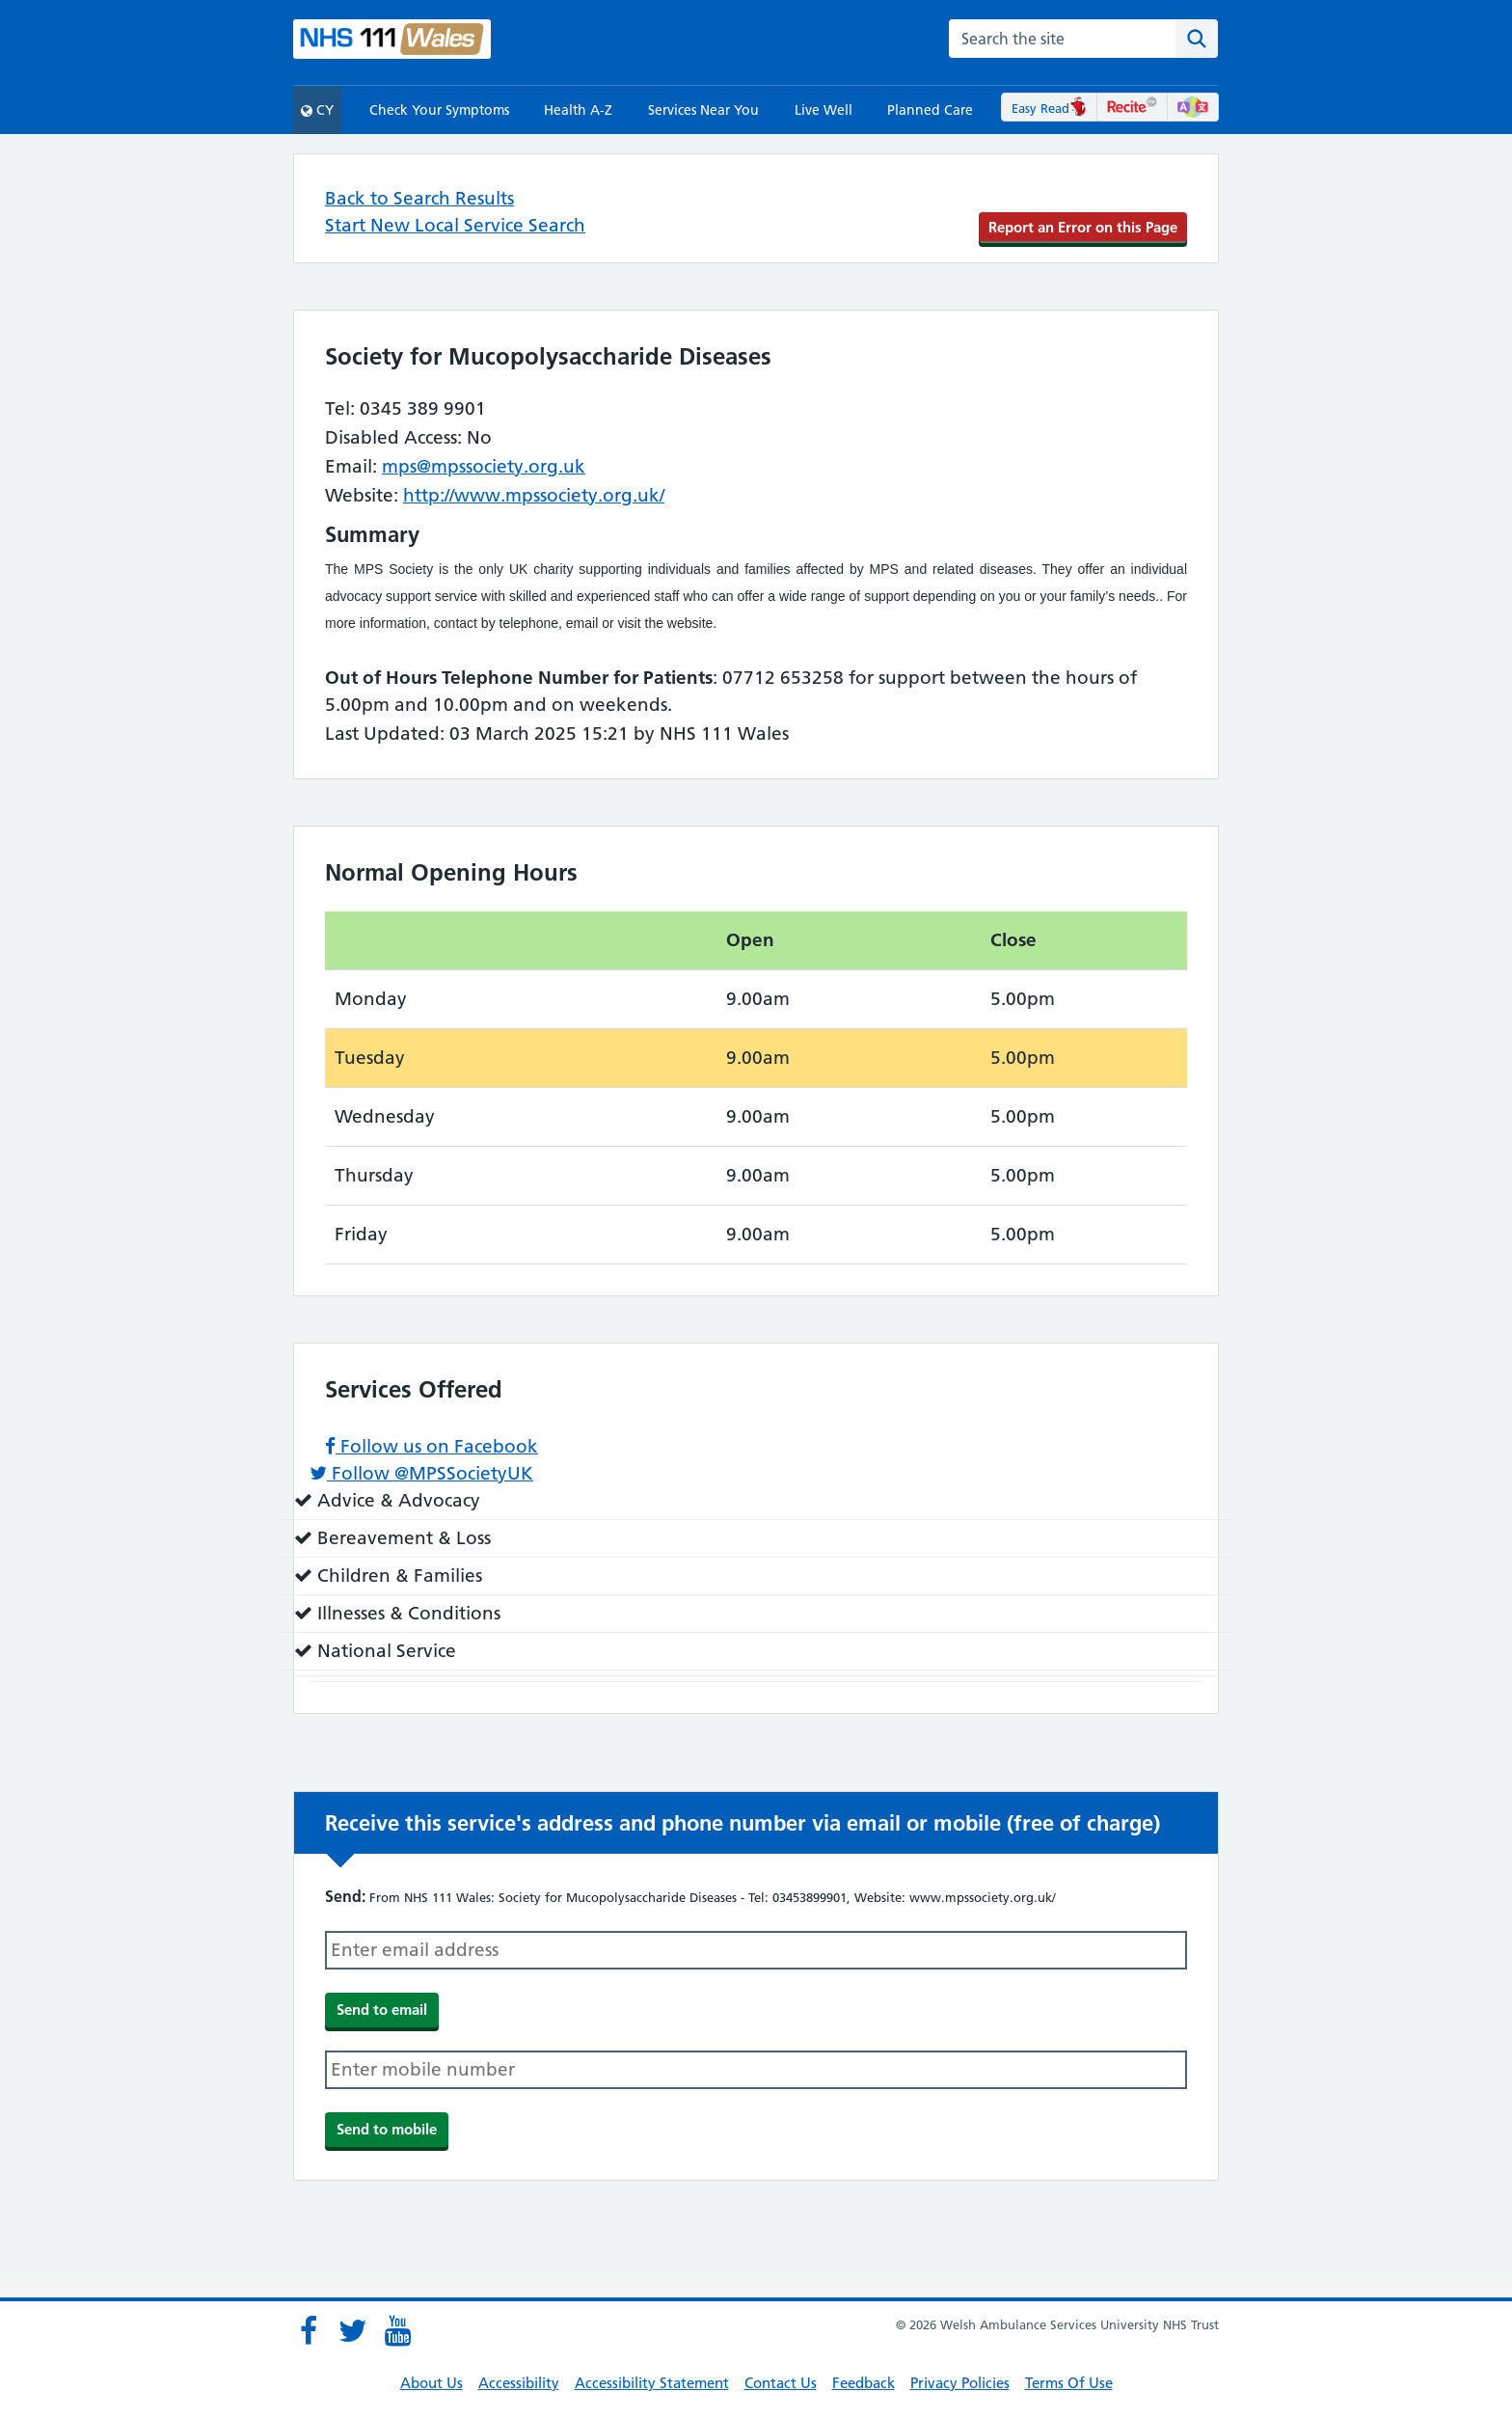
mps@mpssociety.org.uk (483, 466)
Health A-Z (578, 110)
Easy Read (1050, 108)
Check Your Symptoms (439, 110)
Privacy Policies (960, 2383)
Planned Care (930, 110)
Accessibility (518, 2383)
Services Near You (703, 110)
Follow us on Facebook (431, 1446)
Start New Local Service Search (455, 225)
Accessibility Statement (652, 2383)
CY (317, 110)
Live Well (823, 110)
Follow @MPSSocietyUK (421, 1473)
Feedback (863, 2383)
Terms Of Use (1069, 2383)
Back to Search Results (419, 198)
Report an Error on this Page (1082, 227)
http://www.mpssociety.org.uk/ (533, 495)
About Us (431, 2383)
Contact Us (780, 2383)
